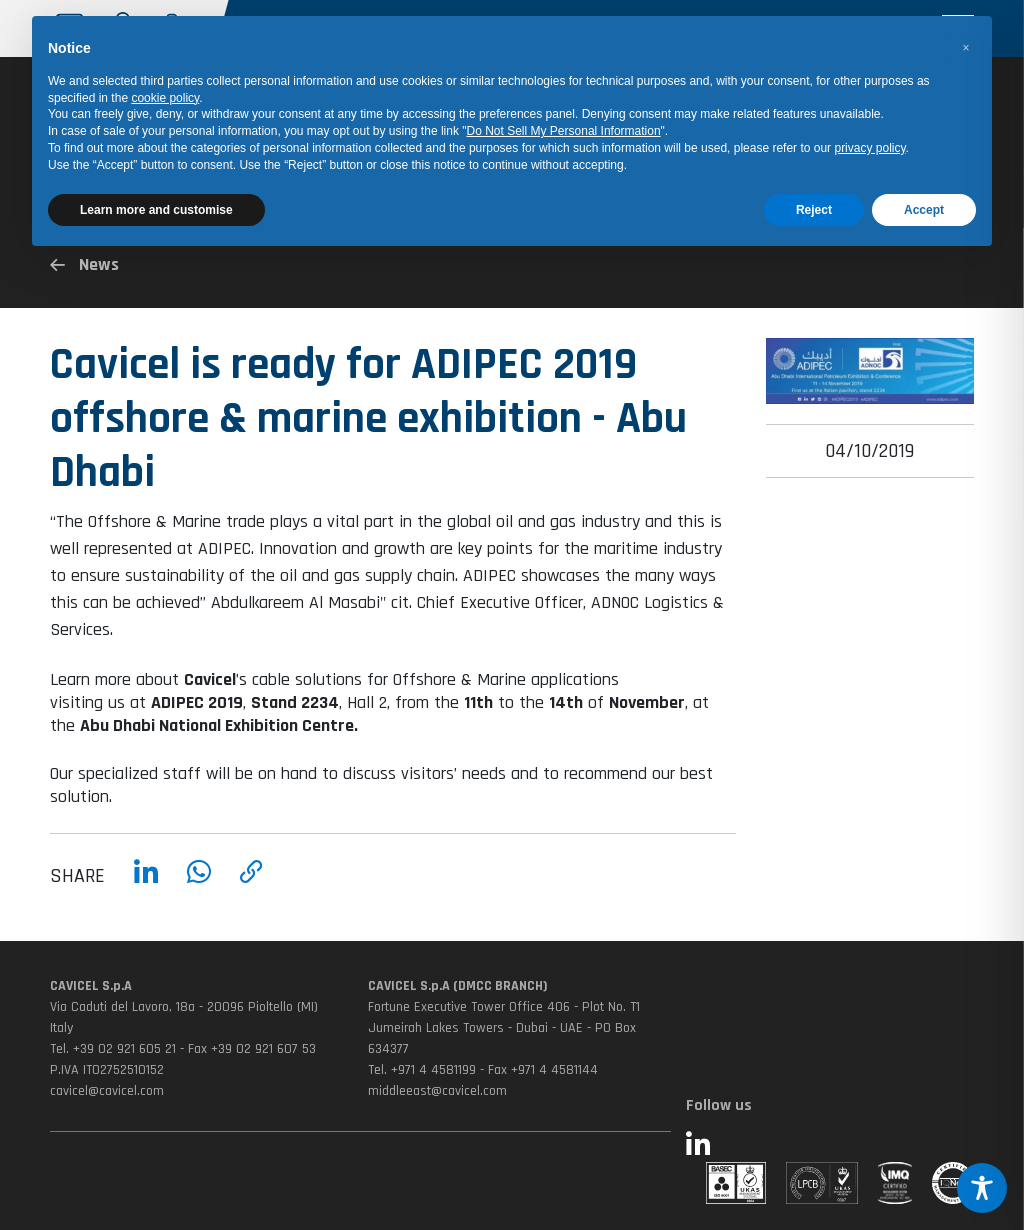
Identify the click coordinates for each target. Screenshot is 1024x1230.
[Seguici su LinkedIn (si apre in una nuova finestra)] (830, 1147)
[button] (966, 48)
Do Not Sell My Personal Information (564, 131)
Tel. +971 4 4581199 (422, 1070)
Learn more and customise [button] (156, 210)
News (84, 265)
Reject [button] (814, 210)
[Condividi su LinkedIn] (146, 890)
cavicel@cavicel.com (107, 1091)
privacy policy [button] (869, 148)
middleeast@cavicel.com (437, 1091)
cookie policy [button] (165, 98)
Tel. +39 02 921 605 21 (113, 1049)
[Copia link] (251, 890)
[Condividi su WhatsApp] (199, 890)
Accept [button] (924, 210)
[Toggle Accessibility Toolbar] (982, 1188)
